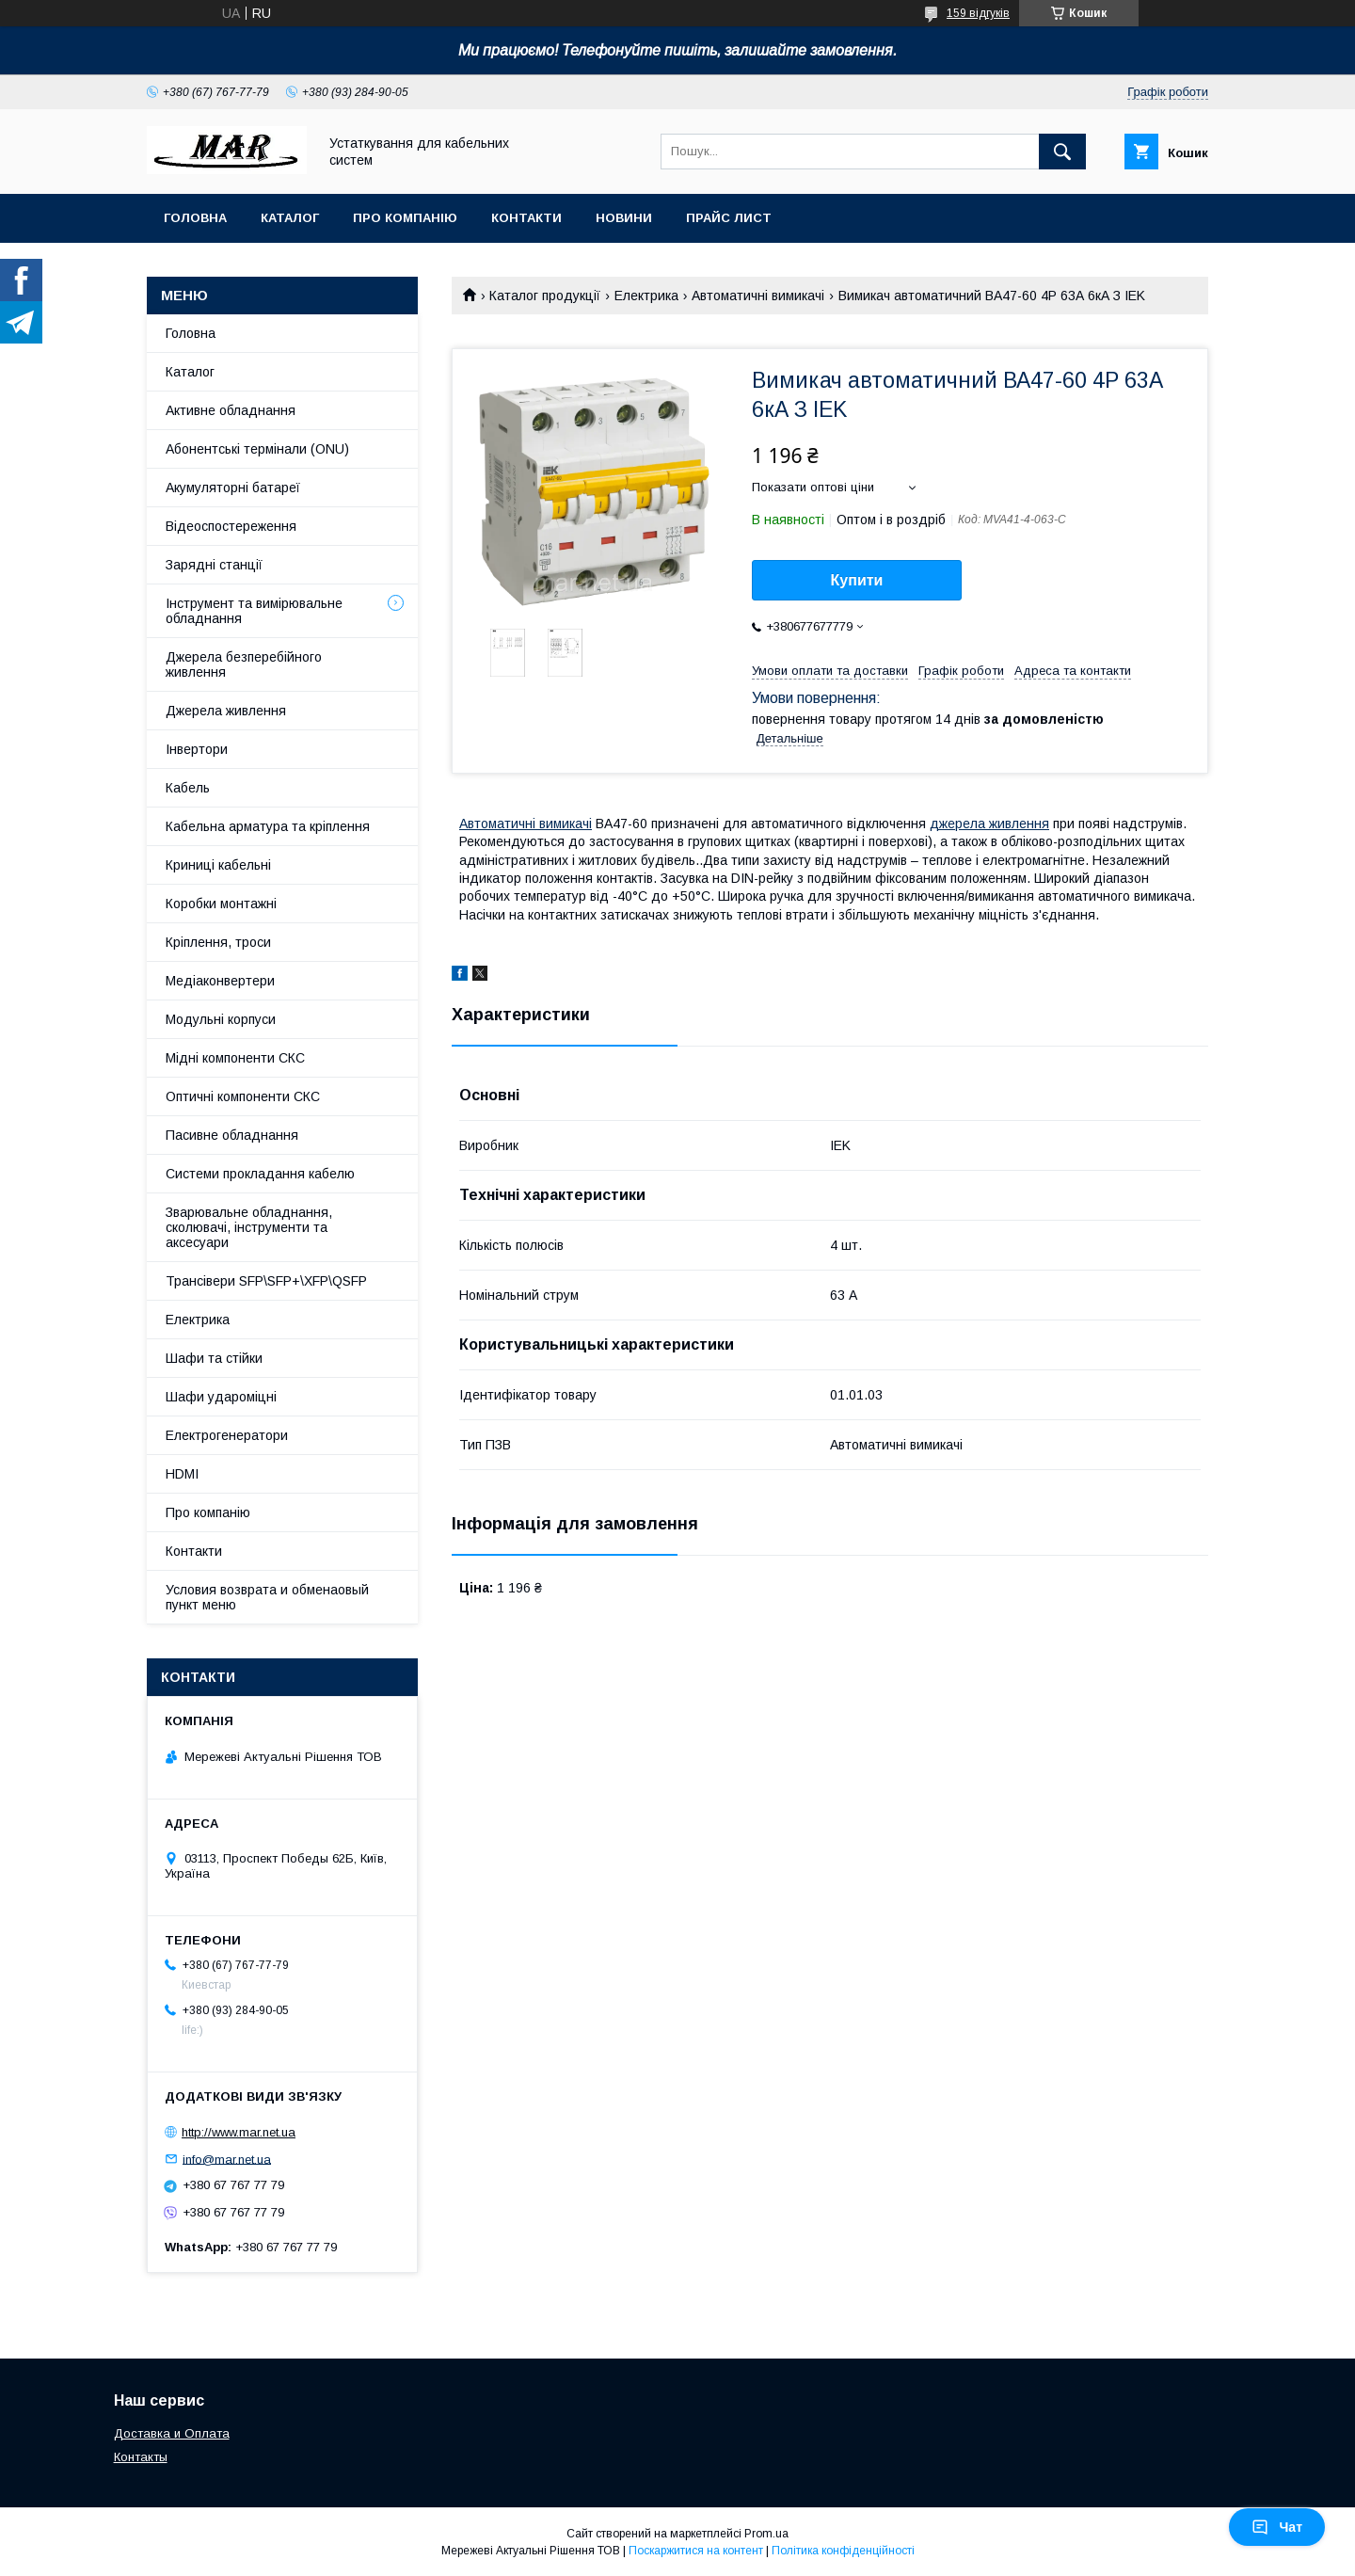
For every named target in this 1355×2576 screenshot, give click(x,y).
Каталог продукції (544, 295)
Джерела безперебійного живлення (244, 664)
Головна (195, 218)
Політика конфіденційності (843, 2550)
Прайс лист (729, 218)
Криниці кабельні (218, 864)
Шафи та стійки (214, 1358)
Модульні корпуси (221, 1019)
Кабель (188, 787)
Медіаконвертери (220, 980)
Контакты (140, 2457)
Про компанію (405, 218)
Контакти (526, 218)
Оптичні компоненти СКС (243, 1096)
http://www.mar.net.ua (238, 2132)
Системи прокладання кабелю (260, 1173)
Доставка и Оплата (172, 2433)
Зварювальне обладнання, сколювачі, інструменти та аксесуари (249, 1227)
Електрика (646, 295)
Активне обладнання (230, 410)
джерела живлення (989, 823)
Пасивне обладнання (232, 1135)
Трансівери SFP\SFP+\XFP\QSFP (266, 1280)
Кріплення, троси (218, 942)
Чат (1276, 2527)
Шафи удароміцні (221, 1396)
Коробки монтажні (221, 903)
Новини (624, 218)
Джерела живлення (226, 710)
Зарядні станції (214, 564)
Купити (857, 580)
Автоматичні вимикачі (758, 295)
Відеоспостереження (231, 526)
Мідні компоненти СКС (235, 1057)
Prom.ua (766, 2533)
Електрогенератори (227, 1435)
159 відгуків (978, 13)
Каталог (290, 218)
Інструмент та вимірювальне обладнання (254, 611)
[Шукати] (1062, 151)
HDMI (182, 1473)
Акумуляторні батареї (233, 487)
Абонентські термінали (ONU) (257, 448)
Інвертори (197, 749)
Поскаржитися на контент (696, 2550)
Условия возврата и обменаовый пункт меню (267, 1597)
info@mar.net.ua (227, 2159)
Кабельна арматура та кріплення (268, 826)
